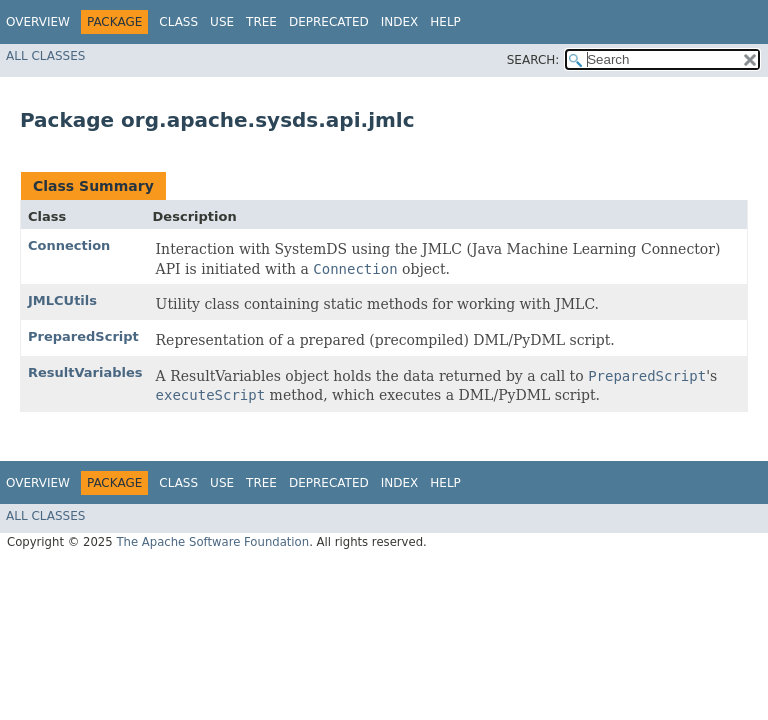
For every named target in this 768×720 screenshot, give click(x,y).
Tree (261, 22)
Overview (38, 22)
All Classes (45, 56)
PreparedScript (83, 336)
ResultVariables (85, 372)
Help (445, 22)
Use (222, 22)
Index (400, 22)
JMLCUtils (62, 300)
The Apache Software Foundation (212, 542)
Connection (69, 245)
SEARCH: (533, 60)
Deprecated (329, 22)
